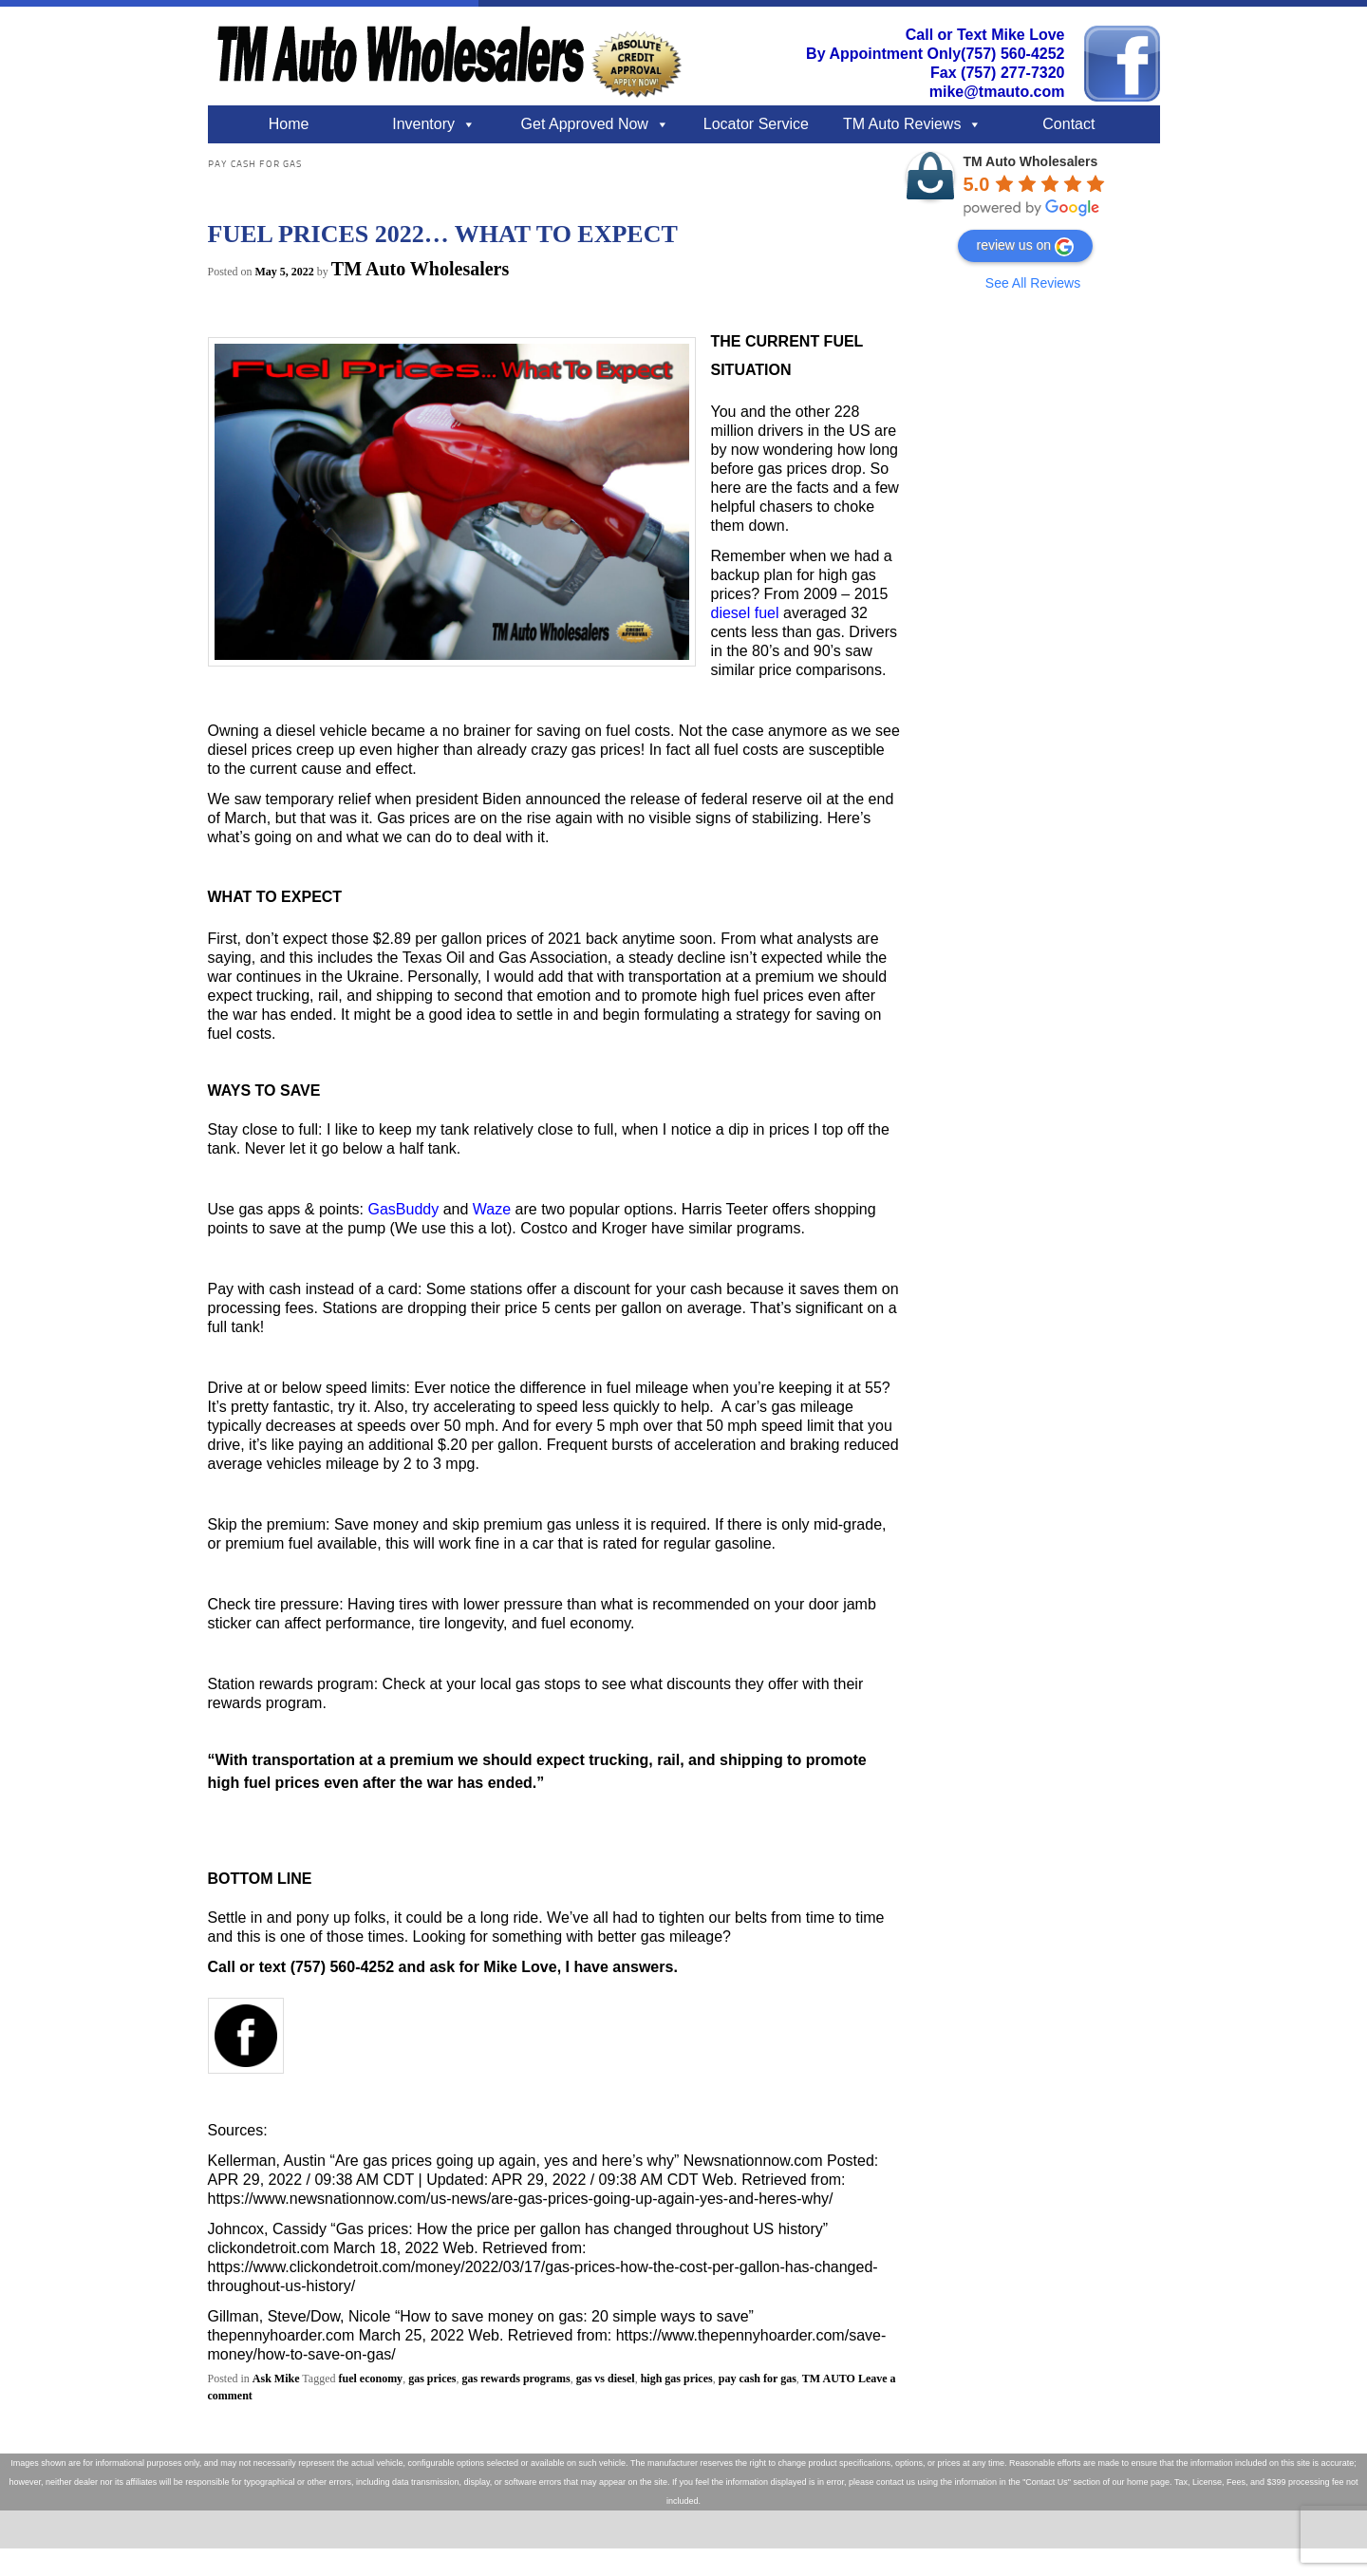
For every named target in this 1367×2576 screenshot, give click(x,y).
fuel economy (370, 2378)
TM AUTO (828, 2378)
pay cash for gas (757, 2378)
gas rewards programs (515, 2378)
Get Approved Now (584, 124)
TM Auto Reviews (902, 124)
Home (289, 124)
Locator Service (756, 124)
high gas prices (677, 2378)
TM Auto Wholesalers (420, 268)
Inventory (423, 124)
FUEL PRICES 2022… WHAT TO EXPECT (443, 234)
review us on (1026, 246)
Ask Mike (276, 2378)
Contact (1068, 124)
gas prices (432, 2378)
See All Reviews (1032, 283)
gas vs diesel (605, 2378)
